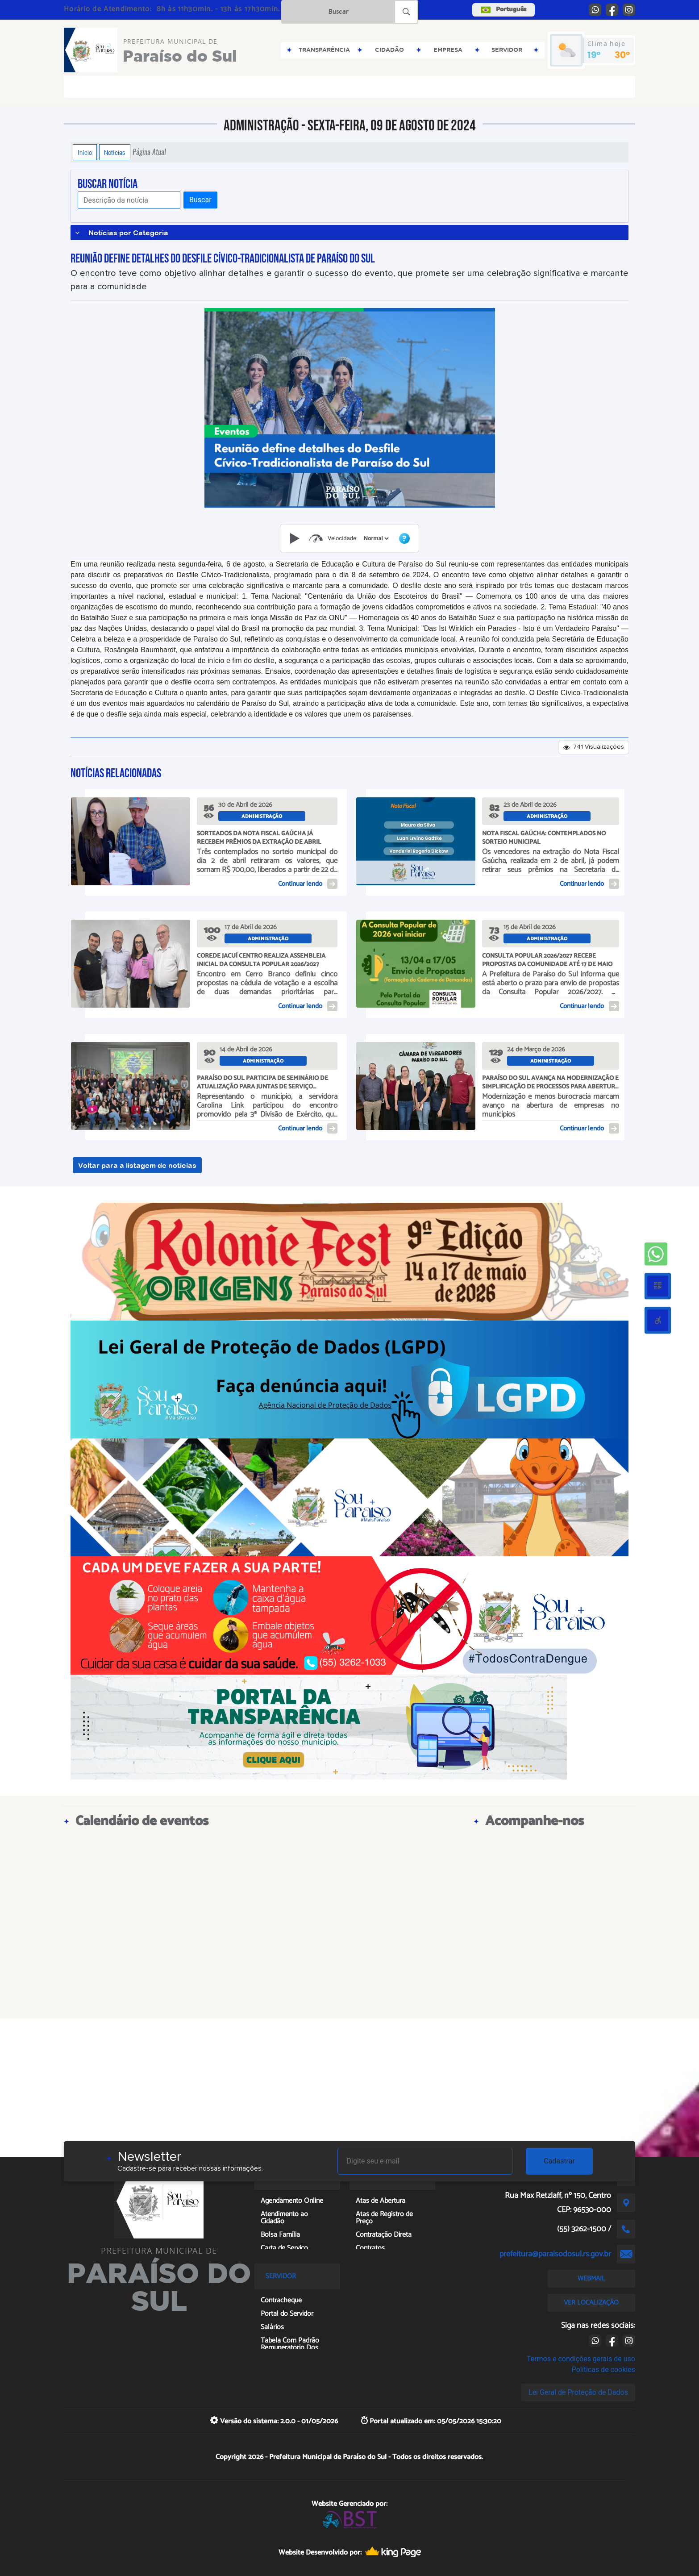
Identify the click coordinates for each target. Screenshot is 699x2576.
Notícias (114, 152)
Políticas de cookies (603, 2369)
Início (85, 152)
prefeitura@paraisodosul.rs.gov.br (555, 2254)
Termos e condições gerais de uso (581, 2359)
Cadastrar (559, 2161)
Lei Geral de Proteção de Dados (578, 2392)
